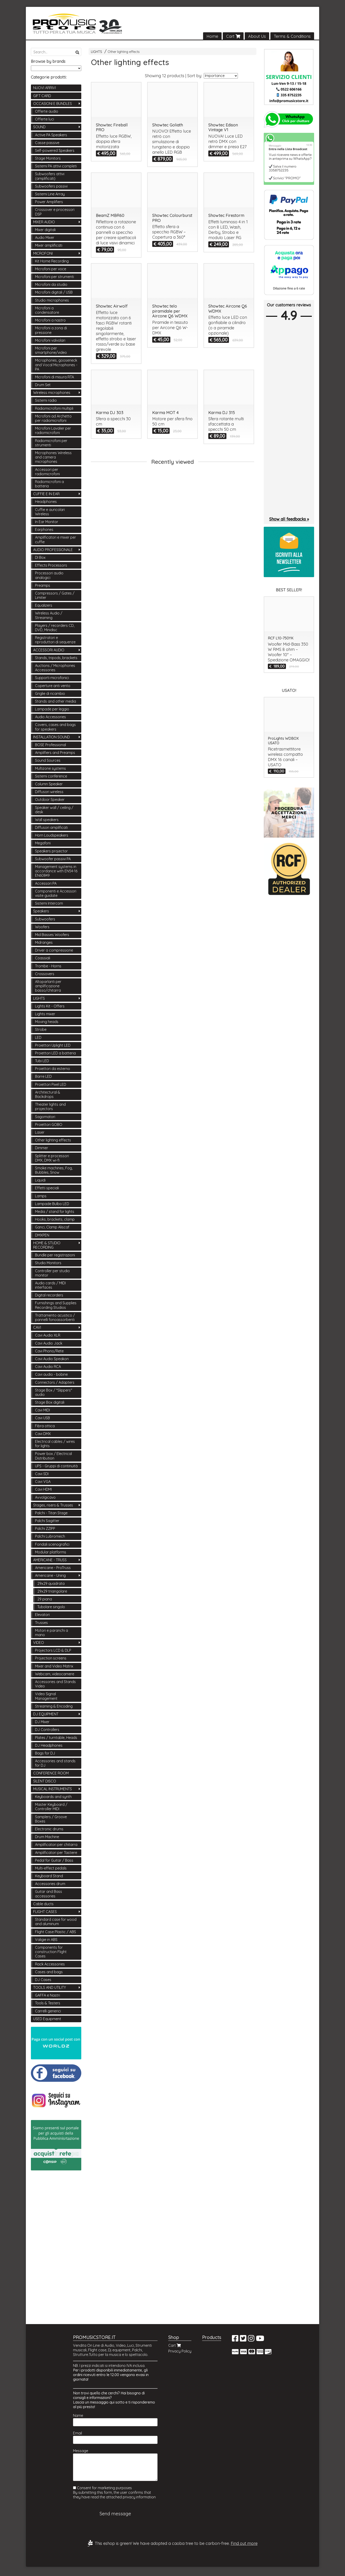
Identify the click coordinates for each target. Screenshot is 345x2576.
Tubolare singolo (51, 1607)
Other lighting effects (124, 52)
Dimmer (41, 1148)
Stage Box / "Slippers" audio (53, 1392)
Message (80, 2450)
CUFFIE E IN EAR (46, 494)
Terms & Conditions (292, 36)
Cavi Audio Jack (48, 1343)
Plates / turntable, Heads (56, 1737)
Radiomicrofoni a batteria (49, 483)
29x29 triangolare (52, 1591)
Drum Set (43, 385)
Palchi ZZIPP (45, 1528)
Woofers (42, 927)
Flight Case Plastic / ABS (55, 1931)
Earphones (44, 529)
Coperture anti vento (52, 685)
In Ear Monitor (46, 522)
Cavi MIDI (42, 1410)
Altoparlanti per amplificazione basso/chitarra (48, 986)
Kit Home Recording (52, 261)
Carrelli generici (48, 2011)
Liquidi (40, 1180)
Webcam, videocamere (54, 1674)
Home (212, 36)
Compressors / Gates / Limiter (54, 595)
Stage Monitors (48, 158)
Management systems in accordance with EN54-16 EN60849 (56, 871)
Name (78, 2415)
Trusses (41, 1622)
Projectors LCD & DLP (53, 1650)
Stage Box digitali (49, 1402)
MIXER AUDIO (44, 222)
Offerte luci (44, 119)
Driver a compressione (54, 950)
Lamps (40, 1196)
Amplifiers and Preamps (55, 752)
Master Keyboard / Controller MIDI (51, 1806)
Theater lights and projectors (50, 1106)
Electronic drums (49, 1829)
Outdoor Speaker (50, 799)
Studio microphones (52, 300)
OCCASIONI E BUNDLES (52, 103)
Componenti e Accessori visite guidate (55, 893)
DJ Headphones (48, 1745)
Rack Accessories (50, 1964)
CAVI (37, 1327)
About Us (257, 36)
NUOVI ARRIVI (44, 88)
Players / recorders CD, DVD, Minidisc (54, 627)
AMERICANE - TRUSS (50, 1560)
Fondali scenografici (52, 1544)
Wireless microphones (51, 392)
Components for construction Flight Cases (51, 1951)
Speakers (41, 911)
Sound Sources (47, 760)
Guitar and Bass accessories (48, 1893)
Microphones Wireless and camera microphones (53, 457)
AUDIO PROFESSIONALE (53, 549)
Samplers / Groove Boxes (51, 1819)
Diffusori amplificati (51, 827)
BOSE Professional (50, 745)
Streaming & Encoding (54, 1706)
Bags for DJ (45, 1753)
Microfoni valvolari (50, 340)
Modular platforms (50, 1552)
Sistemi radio (46, 400)
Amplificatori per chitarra (56, 1844)
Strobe (40, 1029)
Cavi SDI (42, 1473)
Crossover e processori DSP (54, 211)
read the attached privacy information (123, 2497)
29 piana (44, 1599)
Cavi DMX (43, 1433)
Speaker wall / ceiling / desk (54, 809)
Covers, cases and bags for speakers (55, 727)
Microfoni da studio (51, 284)
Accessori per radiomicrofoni (47, 471)
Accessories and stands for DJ (55, 1763)
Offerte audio (46, 111)
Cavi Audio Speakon (52, 1358)
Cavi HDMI (43, 1489)
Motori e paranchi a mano (51, 1632)
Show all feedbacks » (289, 519)
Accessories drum (50, 1884)
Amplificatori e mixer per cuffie (55, 539)
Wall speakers (47, 819)
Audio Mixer (44, 237)
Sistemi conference (51, 776)
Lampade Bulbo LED (52, 1203)
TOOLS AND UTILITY (49, 1987)
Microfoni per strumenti (54, 277)
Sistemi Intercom (49, 903)
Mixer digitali (45, 229)
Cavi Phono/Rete (49, 1351)
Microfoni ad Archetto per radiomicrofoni (53, 418)
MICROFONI (43, 253)
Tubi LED (42, 1061)
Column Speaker (49, 784)
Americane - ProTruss (53, 1568)
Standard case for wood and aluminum (55, 1921)
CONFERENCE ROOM (51, 1773)
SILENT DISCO (44, 1781)
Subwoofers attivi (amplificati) (49, 176)
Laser (39, 1132)
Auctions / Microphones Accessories (55, 667)
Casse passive (47, 142)
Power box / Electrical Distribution (53, 1456)
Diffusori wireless (49, 792)
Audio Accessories (50, 717)
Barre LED (43, 1076)
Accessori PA (46, 883)
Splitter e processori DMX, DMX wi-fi (52, 1158)
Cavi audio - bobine (51, 1374)
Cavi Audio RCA (48, 1366)
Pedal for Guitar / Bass (54, 1860)
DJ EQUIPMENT (45, 1714)
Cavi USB (42, 1418)
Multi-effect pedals (51, 1868)
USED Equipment (47, 2019)
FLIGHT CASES (45, 1912)
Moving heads (46, 1022)
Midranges (44, 942)
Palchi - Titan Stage (51, 1513)
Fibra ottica (45, 1426)
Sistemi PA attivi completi (56, 166)
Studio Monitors (48, 1263)
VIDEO (38, 1642)
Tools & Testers (47, 2003)
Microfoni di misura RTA (54, 377)
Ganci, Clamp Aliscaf (52, 1227)
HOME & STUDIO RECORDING (46, 1245)
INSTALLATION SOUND (51, 737)
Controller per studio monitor (52, 1273)
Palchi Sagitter (47, 1521)
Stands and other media (55, 701)
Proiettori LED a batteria (55, 1053)
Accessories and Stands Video (55, 1684)
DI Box (40, 557)
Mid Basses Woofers (52, 934)
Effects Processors (51, 565)
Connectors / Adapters (54, 1382)
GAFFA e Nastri (47, 1995)
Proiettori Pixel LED (50, 1084)
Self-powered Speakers (54, 150)
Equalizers (43, 605)
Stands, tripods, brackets (56, 657)
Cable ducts (43, 1904)
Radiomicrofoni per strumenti (51, 442)
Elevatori (42, 1615)
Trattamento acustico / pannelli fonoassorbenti (55, 1317)
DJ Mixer (42, 1722)
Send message (115, 2513)
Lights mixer (45, 1014)
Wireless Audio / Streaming (48, 615)
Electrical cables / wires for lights (55, 1443)
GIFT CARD (42, 95)
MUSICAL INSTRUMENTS (52, 1789)
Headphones (46, 501)
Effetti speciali (47, 1188)
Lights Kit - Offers (50, 1006)
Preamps (42, 585)
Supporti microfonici (52, 678)
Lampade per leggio (52, 709)
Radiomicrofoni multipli (54, 408)
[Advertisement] (56, 2244)
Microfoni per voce (50, 269)
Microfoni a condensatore (47, 310)
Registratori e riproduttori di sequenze (55, 640)
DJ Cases (43, 1979)
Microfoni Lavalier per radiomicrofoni (53, 430)
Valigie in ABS (46, 1939)
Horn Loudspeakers (51, 835)
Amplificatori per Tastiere (56, 1852)
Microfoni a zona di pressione (51, 330)
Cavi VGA (43, 1481)
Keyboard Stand (49, 1876)
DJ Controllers (47, 1729)
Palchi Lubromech (50, 1536)
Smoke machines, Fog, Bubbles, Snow (54, 1170)
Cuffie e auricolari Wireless (50, 511)
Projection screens (50, 1658)
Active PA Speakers (51, 135)
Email (77, 2433)
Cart (233, 36)
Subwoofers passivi (51, 186)
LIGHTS (96, 52)
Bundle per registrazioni (55, 1255)
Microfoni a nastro (50, 320)
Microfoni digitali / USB (54, 292)
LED (38, 1037)
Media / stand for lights (54, 1211)
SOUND (39, 127)
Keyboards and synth (53, 1797)
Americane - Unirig (50, 1575)
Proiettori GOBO (48, 1124)
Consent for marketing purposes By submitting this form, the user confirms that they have (114, 2492)
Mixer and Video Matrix (54, 1666)
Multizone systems (50, 768)
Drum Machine (47, 1837)
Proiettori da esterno (52, 1069)
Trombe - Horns (48, 966)
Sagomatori (45, 1116)
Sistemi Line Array (50, 194)
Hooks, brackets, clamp (55, 1219)
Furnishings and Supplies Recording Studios (55, 1305)
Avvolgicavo (45, 1497)
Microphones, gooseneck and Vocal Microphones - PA (56, 364)
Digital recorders (49, 1295)
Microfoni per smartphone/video (51, 350)
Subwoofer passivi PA (53, 859)
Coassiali (42, 958)
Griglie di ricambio (50, 693)
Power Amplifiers (49, 202)
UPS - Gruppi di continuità (56, 1466)
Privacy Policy (179, 2351)
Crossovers (44, 973)
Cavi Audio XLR (47, 1335)
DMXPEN (42, 1235)
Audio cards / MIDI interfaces (50, 1285)
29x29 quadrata (51, 1583)
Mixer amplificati (48, 245)
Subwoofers (45, 919)
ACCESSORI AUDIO (48, 650)
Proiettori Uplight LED (53, 1045)
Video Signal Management (46, 1696)
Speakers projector (51, 851)
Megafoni (43, 843)
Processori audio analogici (49, 575)
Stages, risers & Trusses (53, 1505)
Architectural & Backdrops (47, 1094)
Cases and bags (49, 1972)
